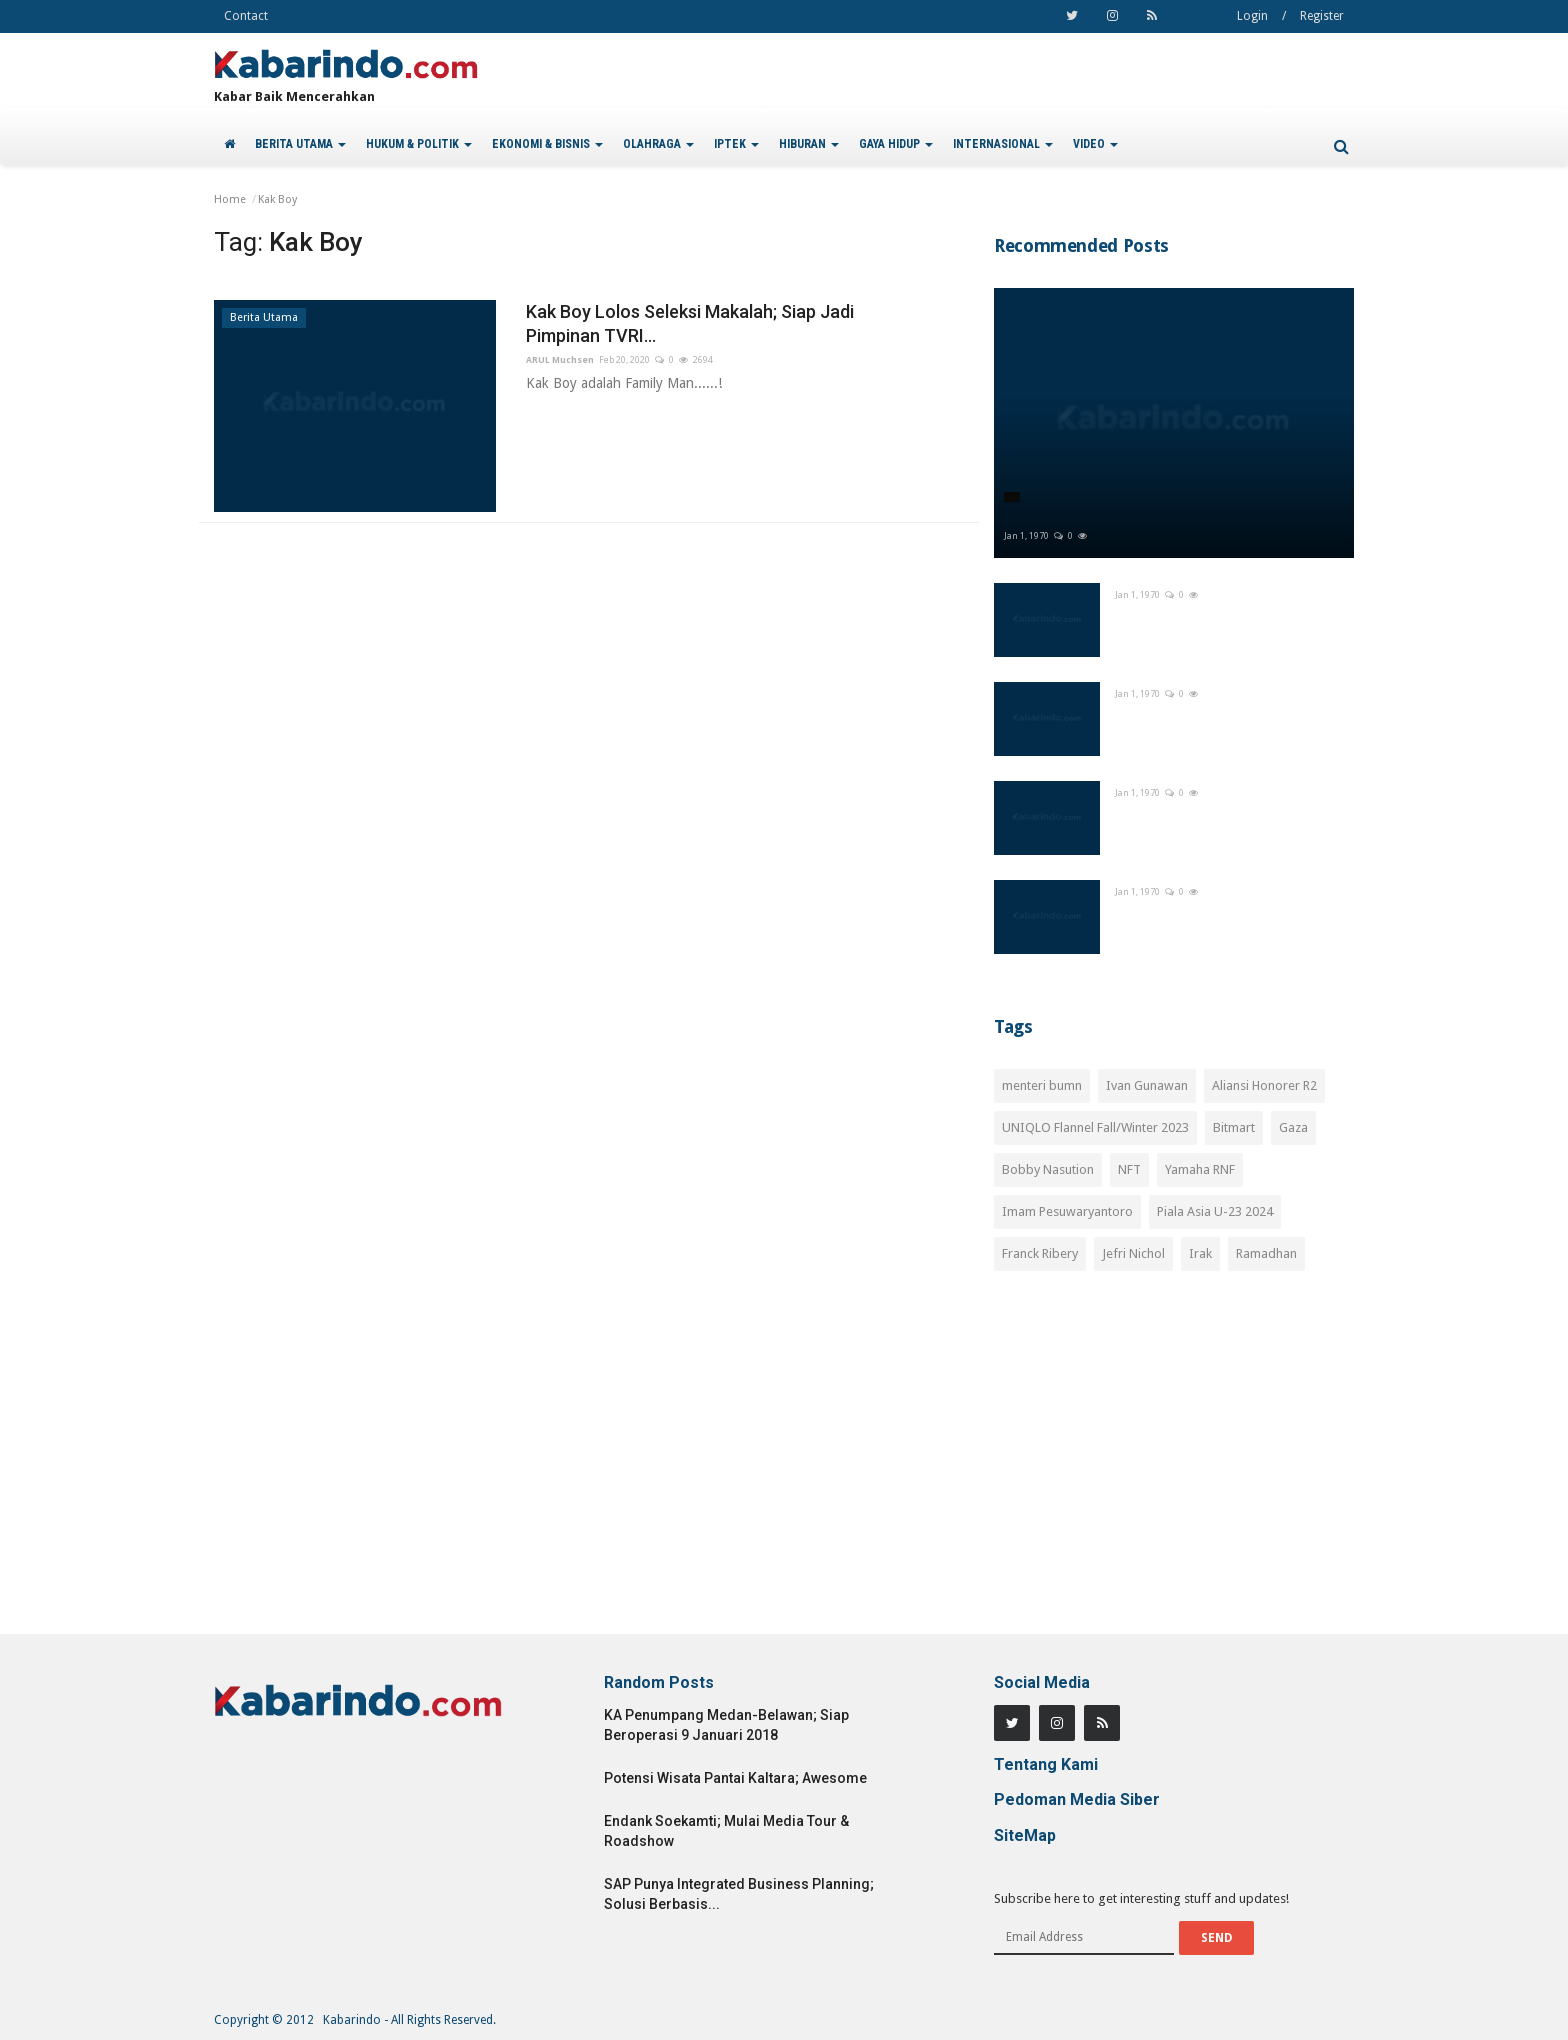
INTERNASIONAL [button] (1003, 144)
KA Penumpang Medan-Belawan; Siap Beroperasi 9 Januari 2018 (726, 1725)
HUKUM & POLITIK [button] (419, 144)
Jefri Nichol (1133, 1253)
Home (230, 199)
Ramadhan (1266, 1253)
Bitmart (1234, 1127)
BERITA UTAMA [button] (300, 144)
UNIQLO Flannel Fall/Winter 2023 (1095, 1127)
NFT (1129, 1169)
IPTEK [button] (736, 144)
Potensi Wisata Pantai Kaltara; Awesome (735, 1778)
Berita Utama (264, 317)
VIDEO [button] (1095, 144)
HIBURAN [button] (809, 144)
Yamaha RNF (1200, 1169)
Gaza (1293, 1127)
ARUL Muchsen (560, 360)
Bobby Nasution (1048, 1169)
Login (1252, 16)
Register (1322, 16)
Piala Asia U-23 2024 (1215, 1211)
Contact (246, 16)
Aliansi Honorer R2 (1264, 1085)
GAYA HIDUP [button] (896, 144)
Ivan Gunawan (1147, 1085)
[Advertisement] (1174, 1464)
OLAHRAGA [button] (658, 144)
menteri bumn (1042, 1085)
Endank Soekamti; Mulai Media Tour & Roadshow (726, 1831)
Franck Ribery (1040, 1253)
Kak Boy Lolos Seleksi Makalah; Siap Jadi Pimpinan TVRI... (690, 323)
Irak (1200, 1253)
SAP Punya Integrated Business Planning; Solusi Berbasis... (739, 1894)
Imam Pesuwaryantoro (1067, 1211)
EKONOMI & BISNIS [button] (547, 144)
